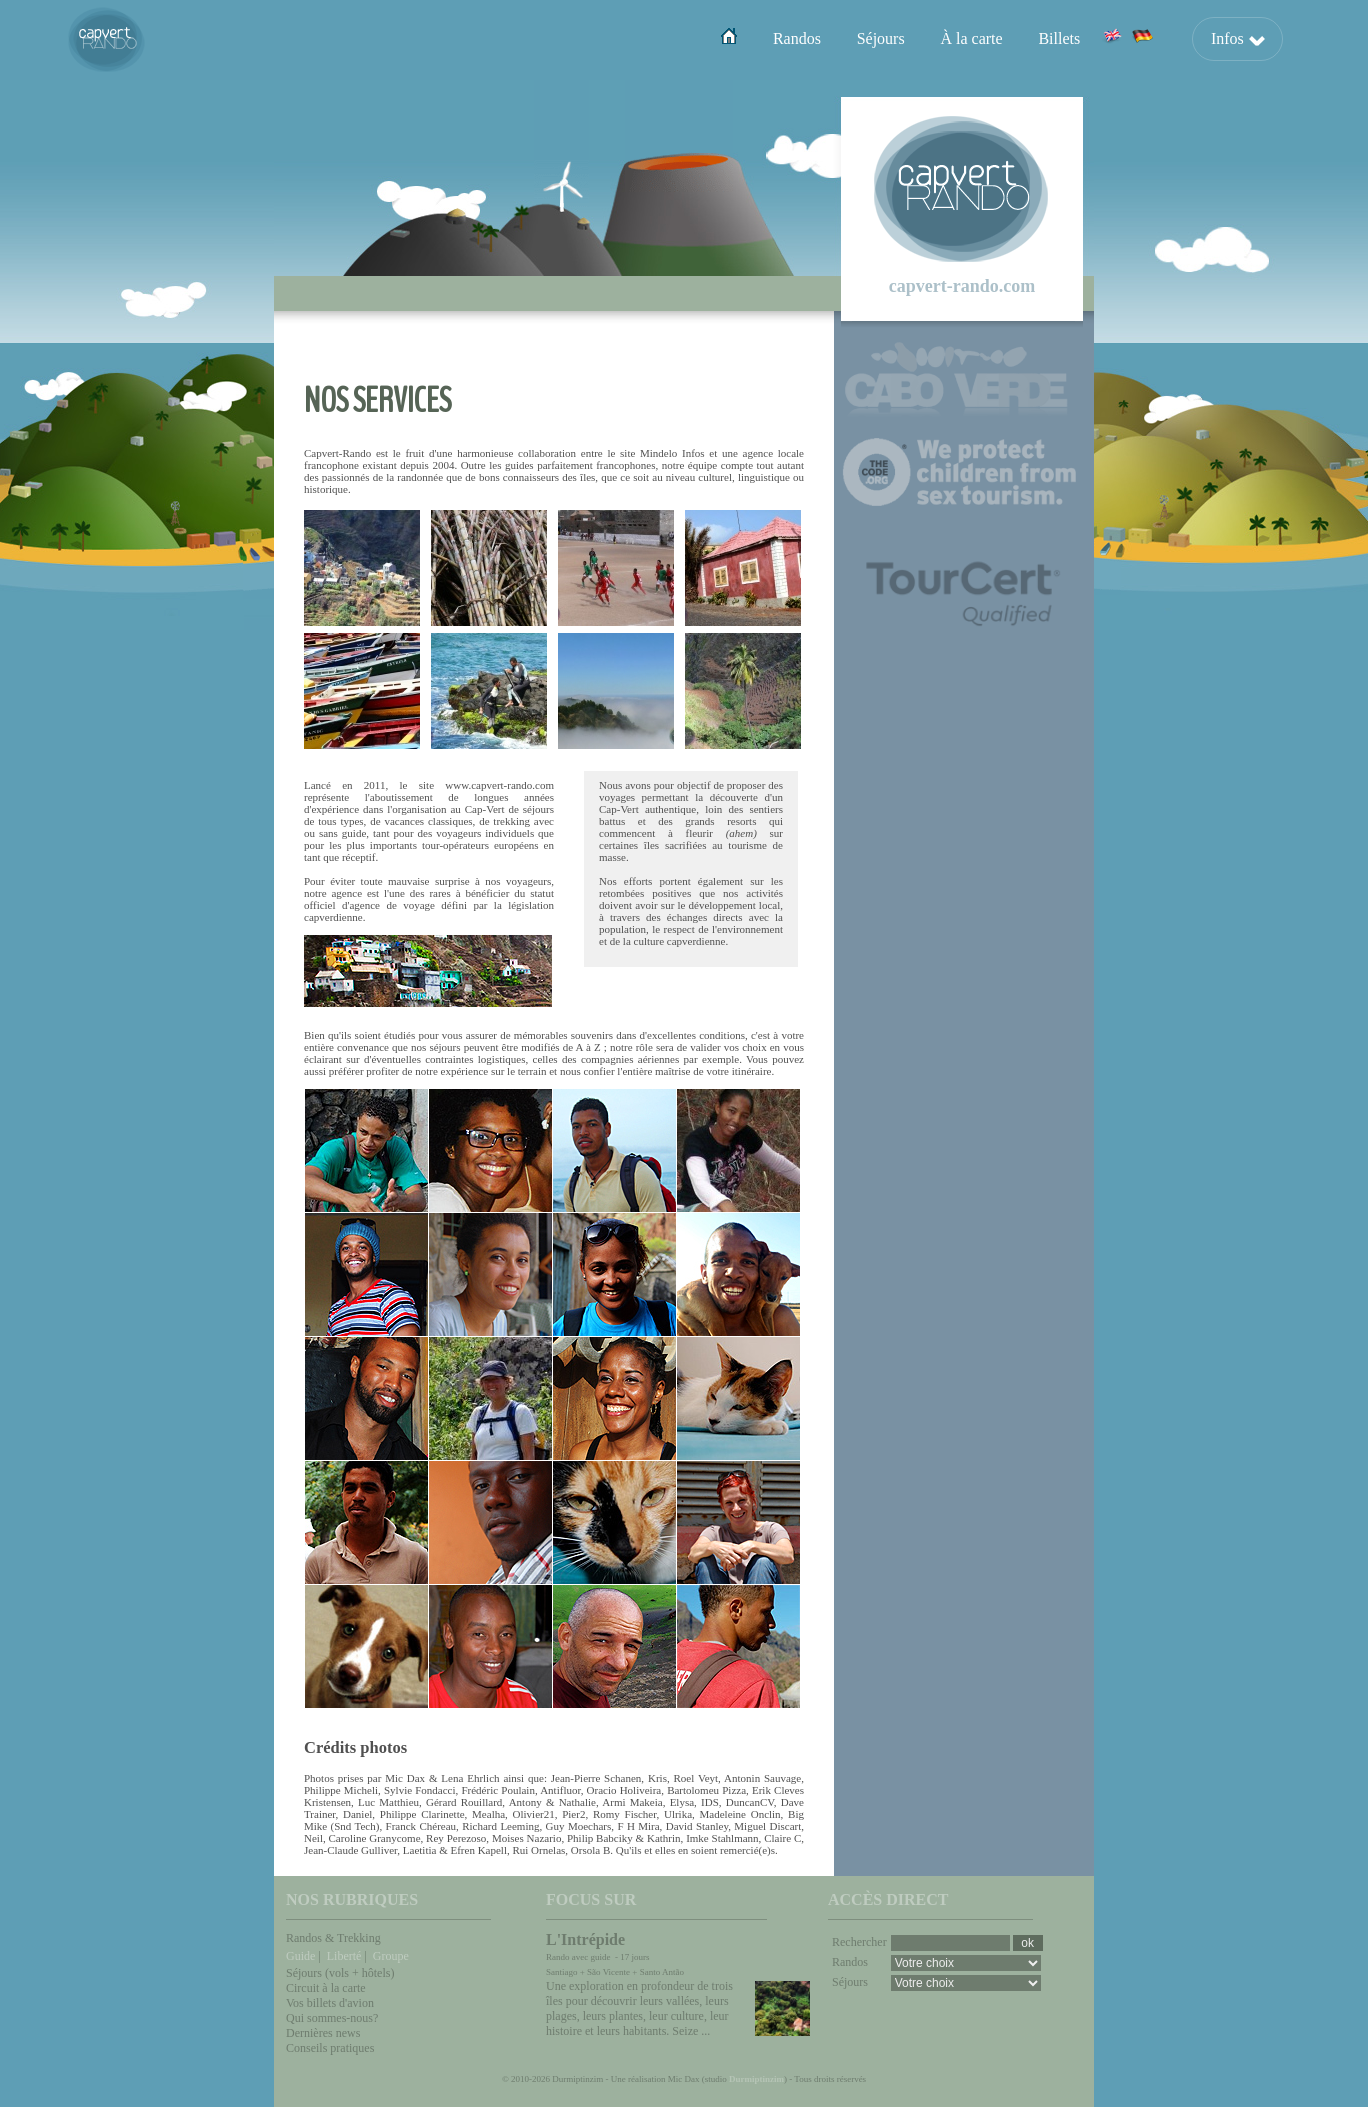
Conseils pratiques (330, 2048)
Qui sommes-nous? (332, 2018)
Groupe (391, 1956)
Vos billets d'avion (330, 2003)
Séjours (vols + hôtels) (340, 1973)
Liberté (344, 1956)
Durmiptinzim (756, 2079)
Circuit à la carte (326, 1988)
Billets (1059, 38)
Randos (797, 38)
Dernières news (323, 2033)
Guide (300, 1956)
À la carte (971, 38)
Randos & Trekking (333, 1938)
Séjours (881, 38)
